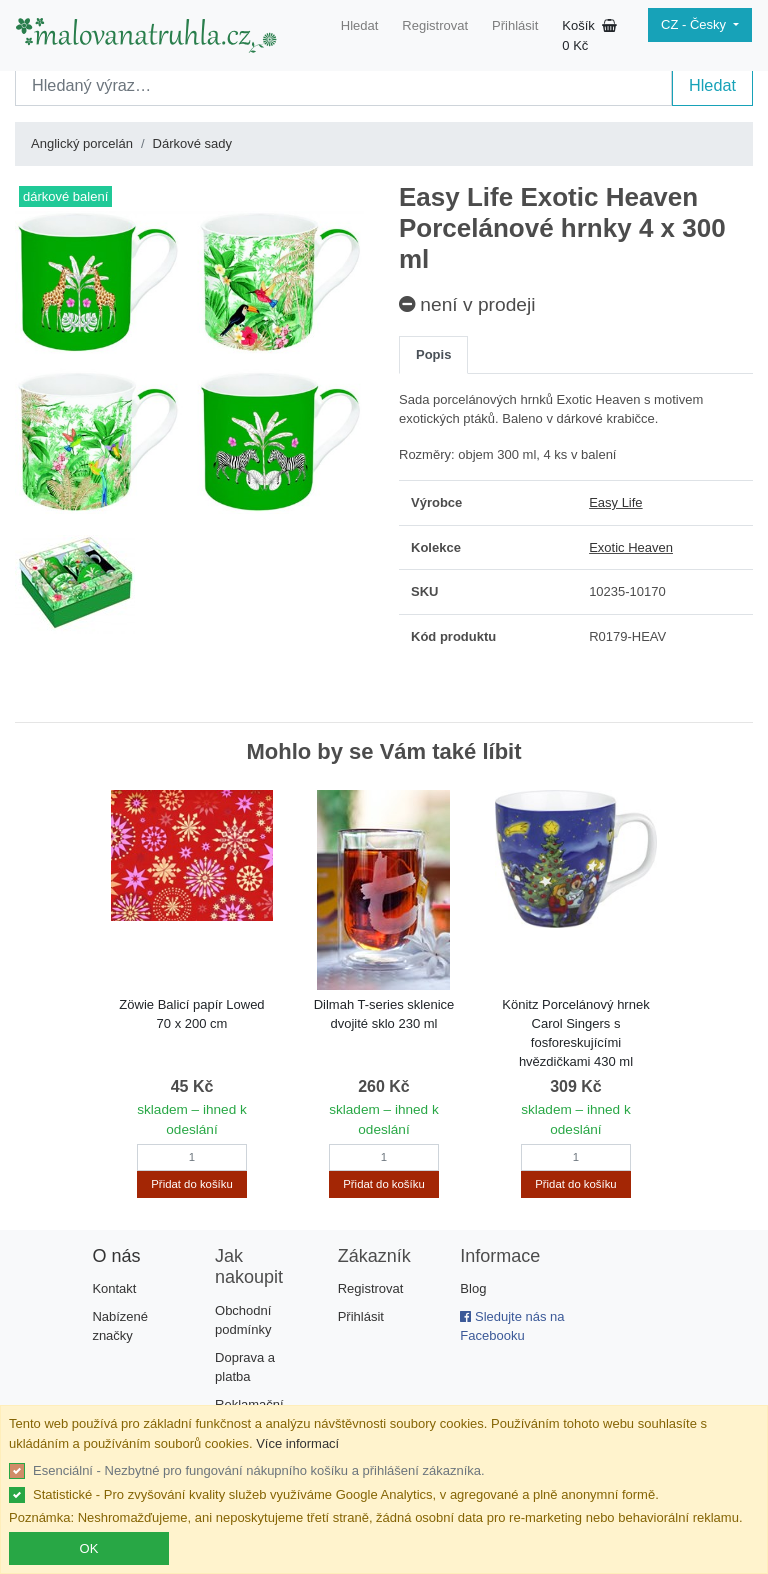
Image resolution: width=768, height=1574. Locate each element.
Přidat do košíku (191, 1184)
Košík (589, 35)
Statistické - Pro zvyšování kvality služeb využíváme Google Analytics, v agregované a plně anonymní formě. (346, 1494)
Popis (433, 354)
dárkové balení (65, 196)
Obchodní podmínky (243, 1320)
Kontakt (114, 1288)
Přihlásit (515, 25)
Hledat (360, 25)
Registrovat (435, 25)
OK (89, 1548)
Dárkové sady (192, 143)
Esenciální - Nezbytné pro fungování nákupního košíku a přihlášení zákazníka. (259, 1470)
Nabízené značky (120, 1326)
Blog (473, 1288)
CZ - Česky (695, 24)
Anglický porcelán (82, 143)
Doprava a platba (245, 1367)
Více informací (297, 1443)
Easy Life (615, 502)
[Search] (343, 85)
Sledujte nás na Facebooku (512, 1326)
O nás (116, 1256)
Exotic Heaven (631, 547)
